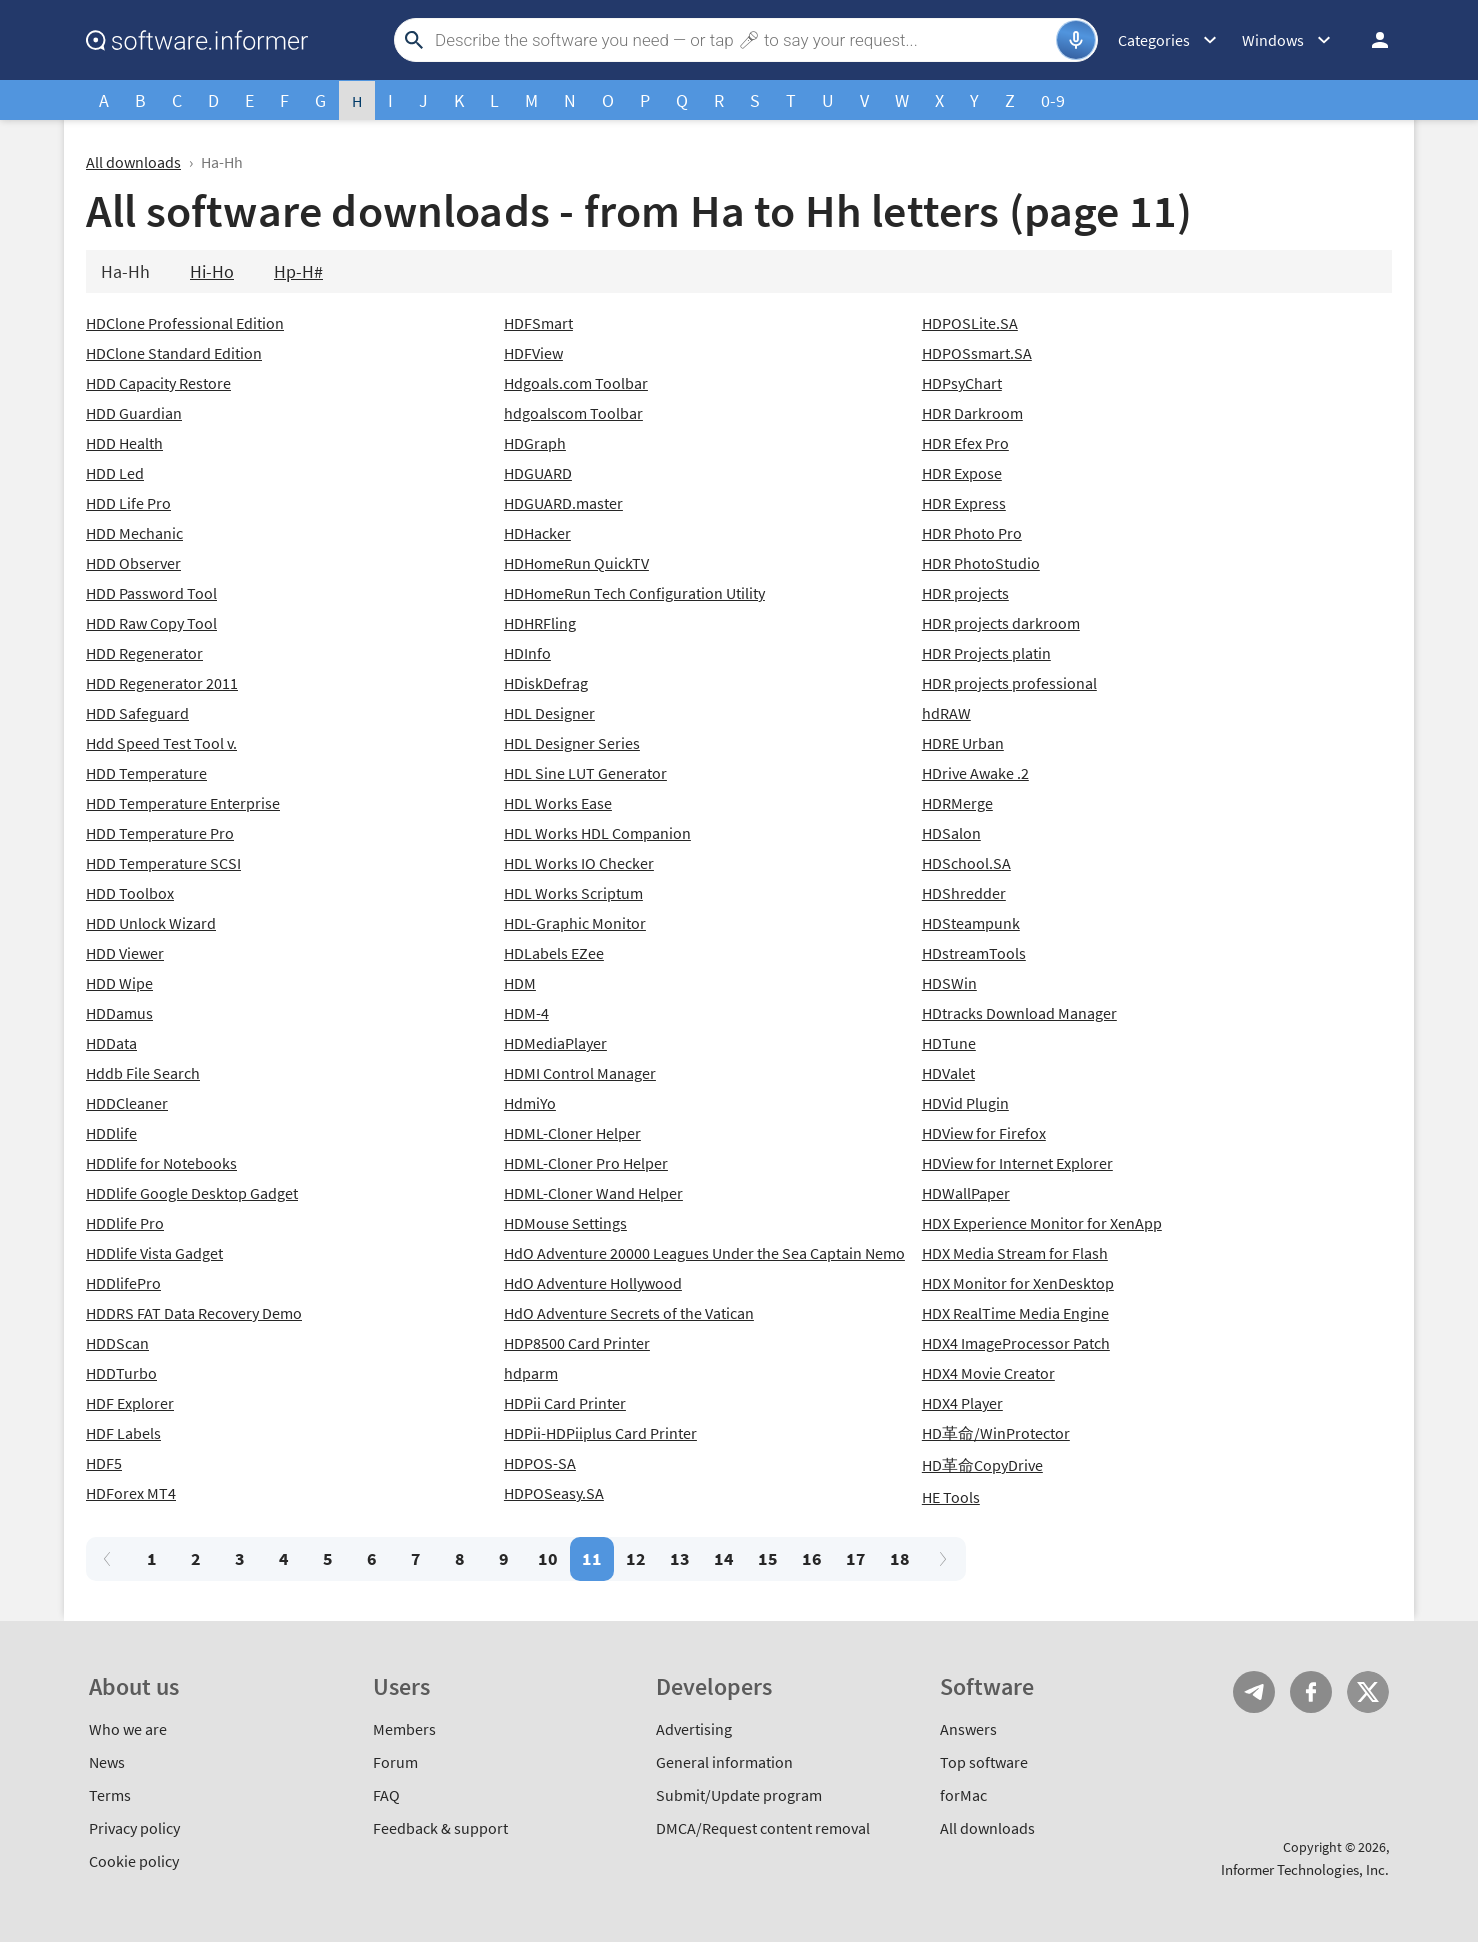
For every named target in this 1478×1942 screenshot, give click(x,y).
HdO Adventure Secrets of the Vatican (629, 1313)
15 (768, 1558)
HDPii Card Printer (565, 1403)
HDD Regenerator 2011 (162, 683)
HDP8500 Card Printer (577, 1343)
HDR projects (965, 593)
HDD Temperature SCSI (163, 863)
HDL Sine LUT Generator (585, 773)
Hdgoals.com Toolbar (576, 383)
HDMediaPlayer (555, 1043)
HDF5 (104, 1463)
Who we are (128, 1729)
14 (724, 1558)
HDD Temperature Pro (160, 833)
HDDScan (117, 1343)
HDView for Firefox (984, 1133)
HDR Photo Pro (972, 533)
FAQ (386, 1795)
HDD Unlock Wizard (151, 923)
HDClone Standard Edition (174, 353)
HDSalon (951, 833)
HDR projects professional (1009, 683)
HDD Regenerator (144, 653)
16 (812, 1558)
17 (856, 1558)
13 (680, 1558)
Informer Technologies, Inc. (1305, 1869)
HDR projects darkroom (1001, 623)
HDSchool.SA (966, 863)
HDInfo (527, 653)
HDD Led (115, 473)
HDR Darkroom (972, 413)
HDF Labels (123, 1433)
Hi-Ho (212, 271)
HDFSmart (538, 323)
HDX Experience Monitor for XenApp (1042, 1223)
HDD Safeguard (137, 713)
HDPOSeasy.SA (554, 1493)
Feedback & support (440, 1828)
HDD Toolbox (130, 893)
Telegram (1254, 1692)
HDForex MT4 (131, 1493)
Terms (110, 1795)
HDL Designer (549, 713)
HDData (111, 1043)
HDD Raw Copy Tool (151, 623)
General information (724, 1762)
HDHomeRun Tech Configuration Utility (634, 593)
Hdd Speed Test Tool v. (161, 743)
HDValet (948, 1073)
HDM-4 (526, 1013)
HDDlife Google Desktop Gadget (192, 1193)
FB (1311, 1692)
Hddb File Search (143, 1073)
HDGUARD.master (563, 503)
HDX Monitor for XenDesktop (1018, 1283)
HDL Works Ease (558, 803)
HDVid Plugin (965, 1103)
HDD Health (124, 443)
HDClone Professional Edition (185, 323)
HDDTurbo (121, 1373)
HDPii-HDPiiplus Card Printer (600, 1433)
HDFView (533, 353)
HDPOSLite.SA (970, 323)
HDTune (949, 1043)
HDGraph (535, 443)
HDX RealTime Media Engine (1015, 1313)
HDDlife (111, 1133)
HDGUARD (538, 473)
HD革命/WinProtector (996, 1433)
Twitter (1368, 1692)
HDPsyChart (962, 383)
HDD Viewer (125, 953)
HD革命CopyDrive (982, 1465)
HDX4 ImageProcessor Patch (1016, 1343)
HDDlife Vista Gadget (154, 1253)
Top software (984, 1762)
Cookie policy (134, 1861)
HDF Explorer (130, 1403)
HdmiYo (530, 1103)
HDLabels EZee (554, 953)
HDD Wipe (119, 983)
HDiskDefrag (546, 683)
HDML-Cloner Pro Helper (586, 1163)
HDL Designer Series (572, 743)
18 (900, 1558)
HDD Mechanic (134, 533)
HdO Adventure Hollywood (593, 1283)
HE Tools (951, 1497)
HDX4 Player (962, 1403)
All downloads (133, 162)
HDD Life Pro (128, 503)
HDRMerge (957, 803)
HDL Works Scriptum (573, 893)
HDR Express (964, 503)
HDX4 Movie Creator (988, 1373)
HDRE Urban (963, 743)
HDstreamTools (974, 953)
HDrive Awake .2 (975, 773)
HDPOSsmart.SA (977, 353)
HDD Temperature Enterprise (183, 803)
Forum (395, 1762)
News (107, 1762)
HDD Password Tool (151, 593)
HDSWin (949, 983)
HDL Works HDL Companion (597, 833)
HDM (520, 983)
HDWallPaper (966, 1193)
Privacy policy (134, 1828)
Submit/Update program (739, 1795)
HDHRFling (540, 623)
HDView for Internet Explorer (1017, 1163)
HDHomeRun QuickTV (576, 563)
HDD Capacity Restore (158, 383)
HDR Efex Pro (965, 443)
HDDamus (119, 1013)
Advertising (694, 1729)
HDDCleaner (127, 1103)
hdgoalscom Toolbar (573, 413)
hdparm (531, 1373)
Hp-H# (298, 271)
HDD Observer (133, 563)
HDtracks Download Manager (1019, 1013)
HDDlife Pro (125, 1223)
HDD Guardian (134, 413)
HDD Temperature (146, 773)
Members (404, 1729)
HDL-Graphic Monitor (575, 923)
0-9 (1053, 100)
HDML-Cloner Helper (572, 1133)
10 (548, 1558)
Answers (968, 1729)
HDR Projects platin (986, 653)
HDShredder (964, 893)
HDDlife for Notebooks (161, 1163)
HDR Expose (962, 473)
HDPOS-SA (540, 1463)
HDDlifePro (123, 1283)
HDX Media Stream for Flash (1015, 1253)
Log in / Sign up (1371, 40)
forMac (963, 1795)
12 (636, 1558)
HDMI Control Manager (580, 1073)
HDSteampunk (971, 923)
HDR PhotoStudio (981, 563)
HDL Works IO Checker (579, 863)
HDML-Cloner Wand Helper (593, 1193)
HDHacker (537, 533)
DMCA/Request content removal (763, 1828)
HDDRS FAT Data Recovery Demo (194, 1313)
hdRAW (946, 713)
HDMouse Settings (565, 1223)
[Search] (743, 40)
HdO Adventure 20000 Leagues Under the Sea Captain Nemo (704, 1253)
